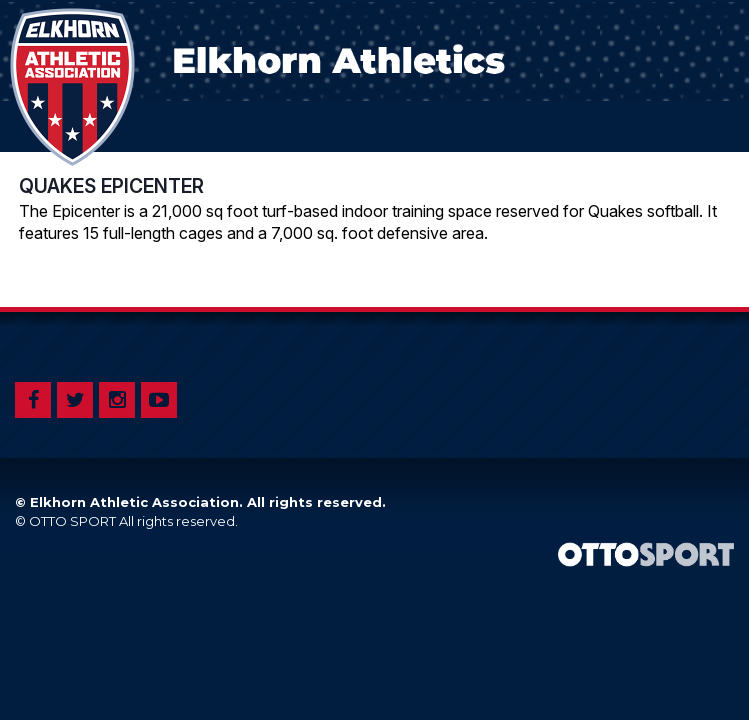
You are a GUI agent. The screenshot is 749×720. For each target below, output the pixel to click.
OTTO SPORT (72, 521)
